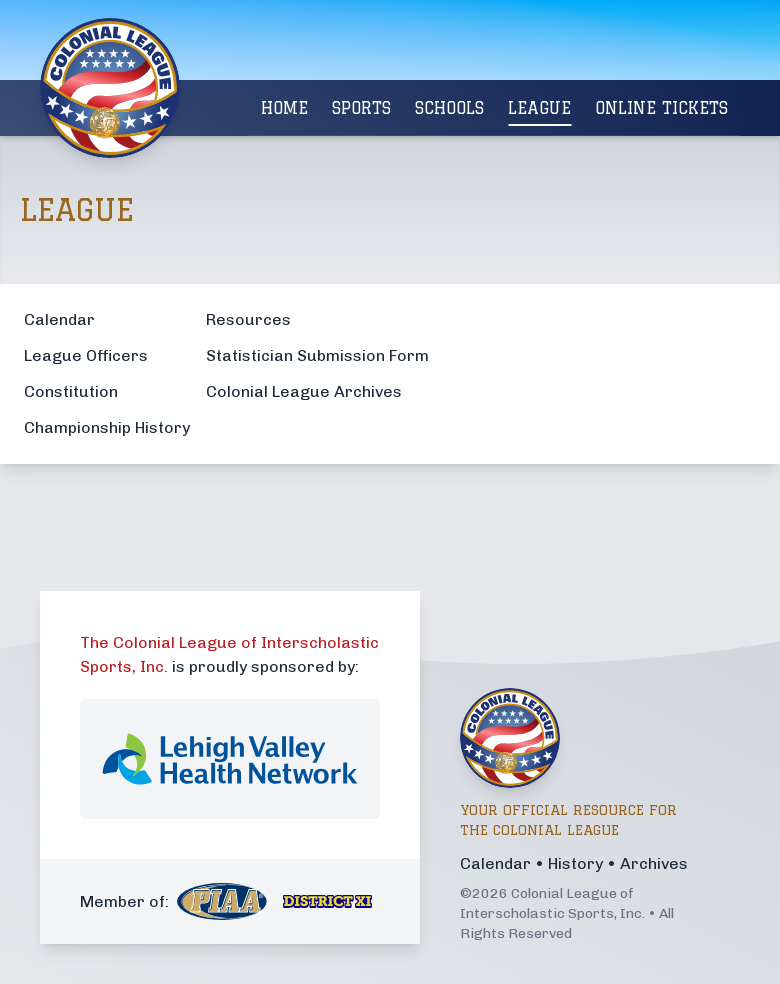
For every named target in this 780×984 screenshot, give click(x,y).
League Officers (86, 355)
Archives (654, 863)
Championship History (107, 427)
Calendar (59, 319)
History (575, 863)
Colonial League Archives (304, 391)
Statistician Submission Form (317, 355)
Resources (248, 319)
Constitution (71, 391)
